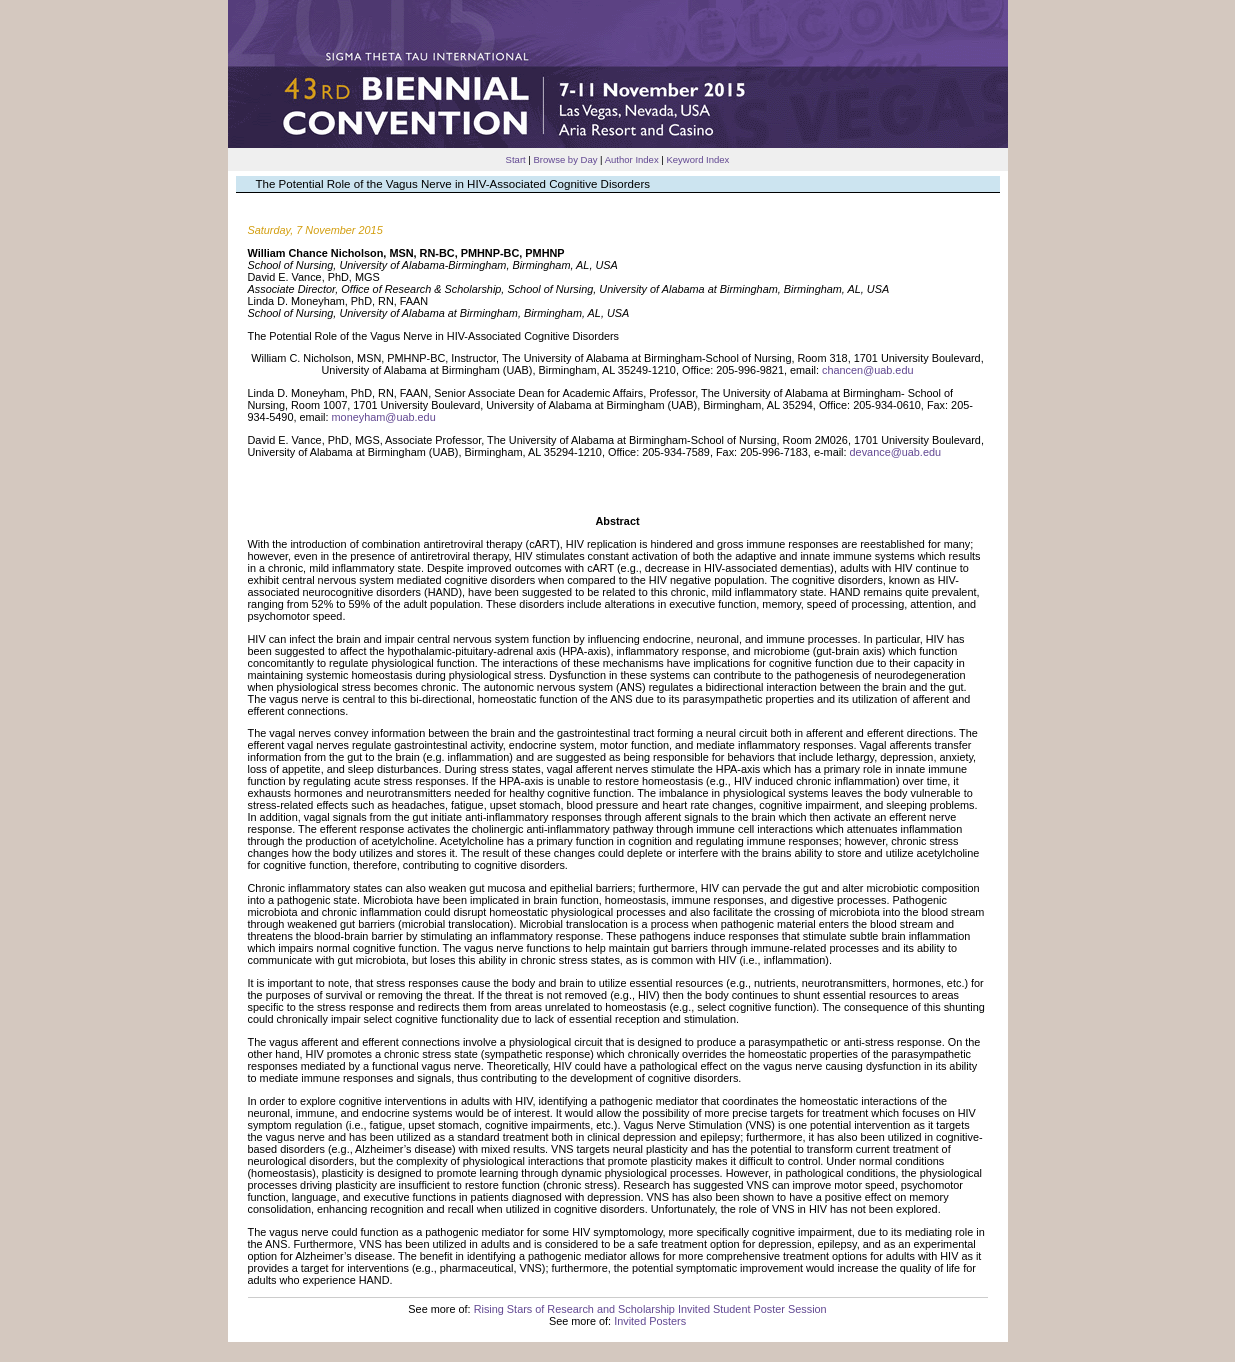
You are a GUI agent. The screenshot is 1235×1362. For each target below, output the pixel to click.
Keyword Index (697, 159)
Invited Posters (650, 1321)
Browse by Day (565, 159)
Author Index (632, 159)
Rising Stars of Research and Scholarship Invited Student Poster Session (650, 1309)
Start (516, 159)
